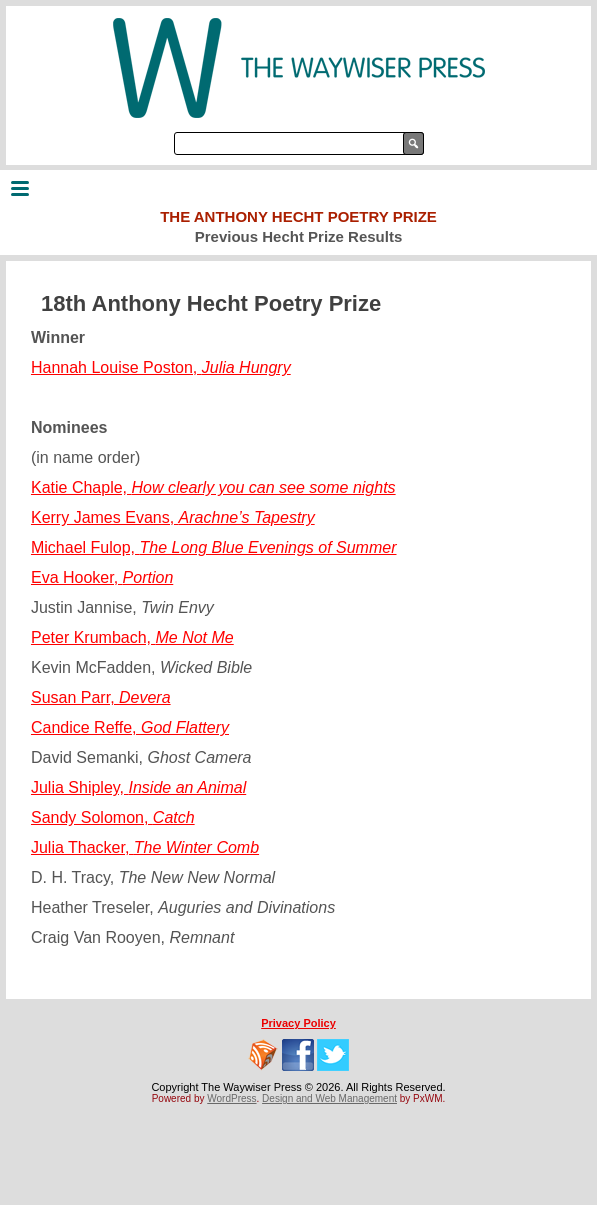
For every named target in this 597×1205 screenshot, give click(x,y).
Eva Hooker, (102, 577)
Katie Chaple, (213, 487)
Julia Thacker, (145, 847)
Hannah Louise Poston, (161, 367)
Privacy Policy (298, 1023)
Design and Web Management (329, 1098)
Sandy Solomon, (113, 817)
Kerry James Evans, (173, 517)
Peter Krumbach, (132, 637)
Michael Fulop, (214, 547)
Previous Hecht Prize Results (299, 236)
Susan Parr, (101, 697)
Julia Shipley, (138, 787)
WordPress (231, 1098)
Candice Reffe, (130, 727)
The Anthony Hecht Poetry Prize (298, 216)
